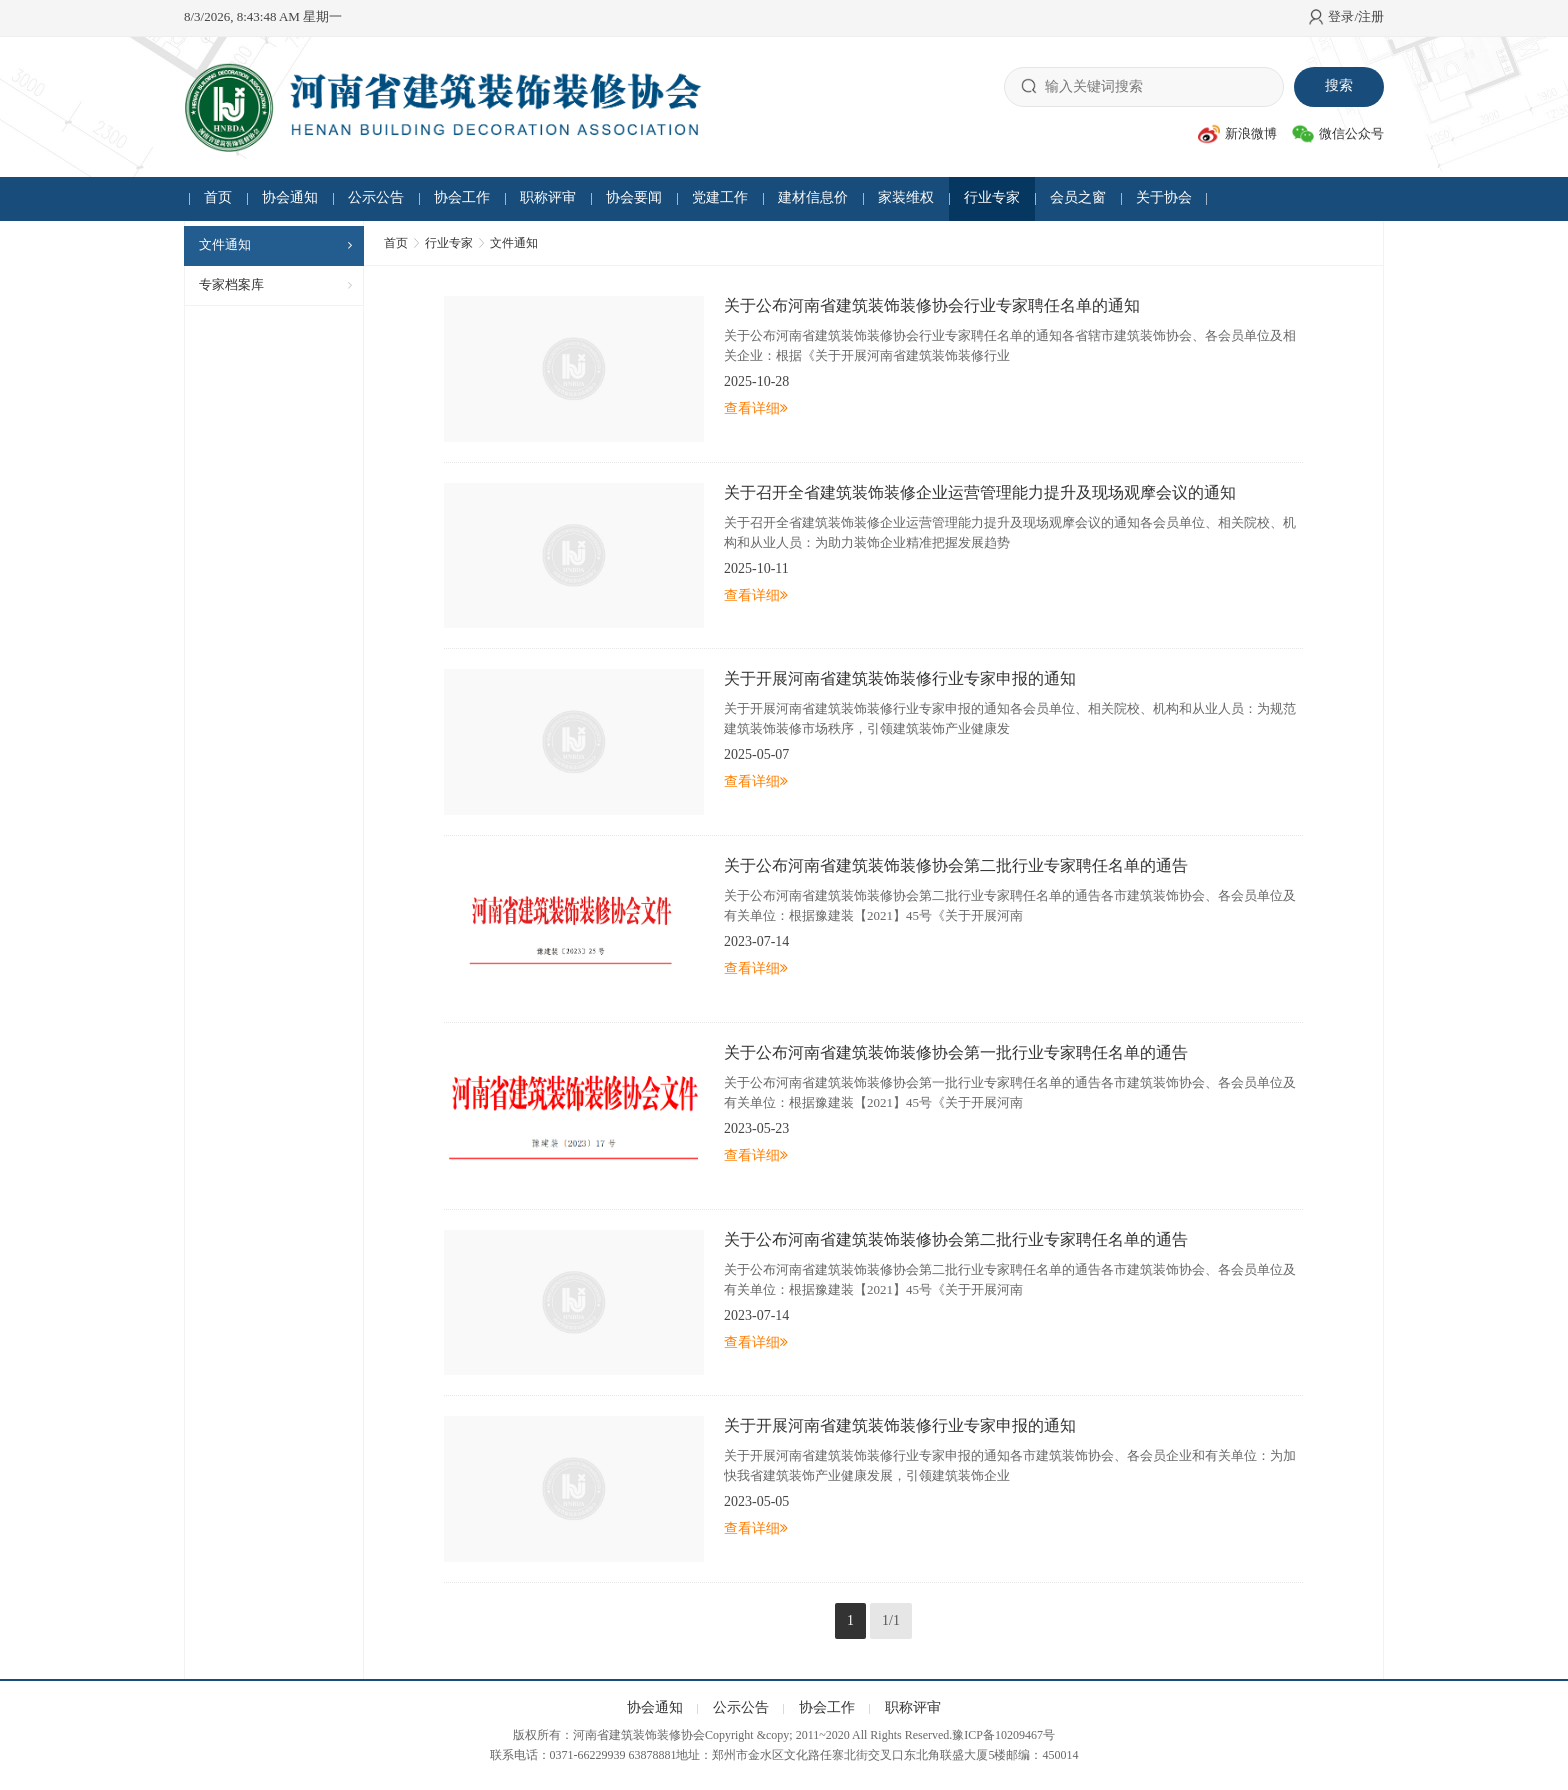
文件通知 (225, 244)
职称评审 (548, 197)
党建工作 (720, 197)
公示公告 (376, 197)
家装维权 (906, 197)
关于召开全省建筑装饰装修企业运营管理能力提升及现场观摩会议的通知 (980, 492)
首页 (218, 197)
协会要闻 (634, 197)
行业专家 (992, 197)
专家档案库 (231, 284)
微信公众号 (1338, 134)
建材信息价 (813, 197)
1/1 (891, 1620)
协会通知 (290, 197)
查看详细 (756, 408)
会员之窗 (1078, 197)
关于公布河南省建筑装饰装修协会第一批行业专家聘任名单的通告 (956, 1052)
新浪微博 (1237, 134)
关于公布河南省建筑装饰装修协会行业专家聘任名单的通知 (932, 305)
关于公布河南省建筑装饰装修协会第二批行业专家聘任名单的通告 (956, 865)
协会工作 (462, 197)
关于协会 (1164, 197)
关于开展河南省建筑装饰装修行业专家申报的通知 (900, 678)
